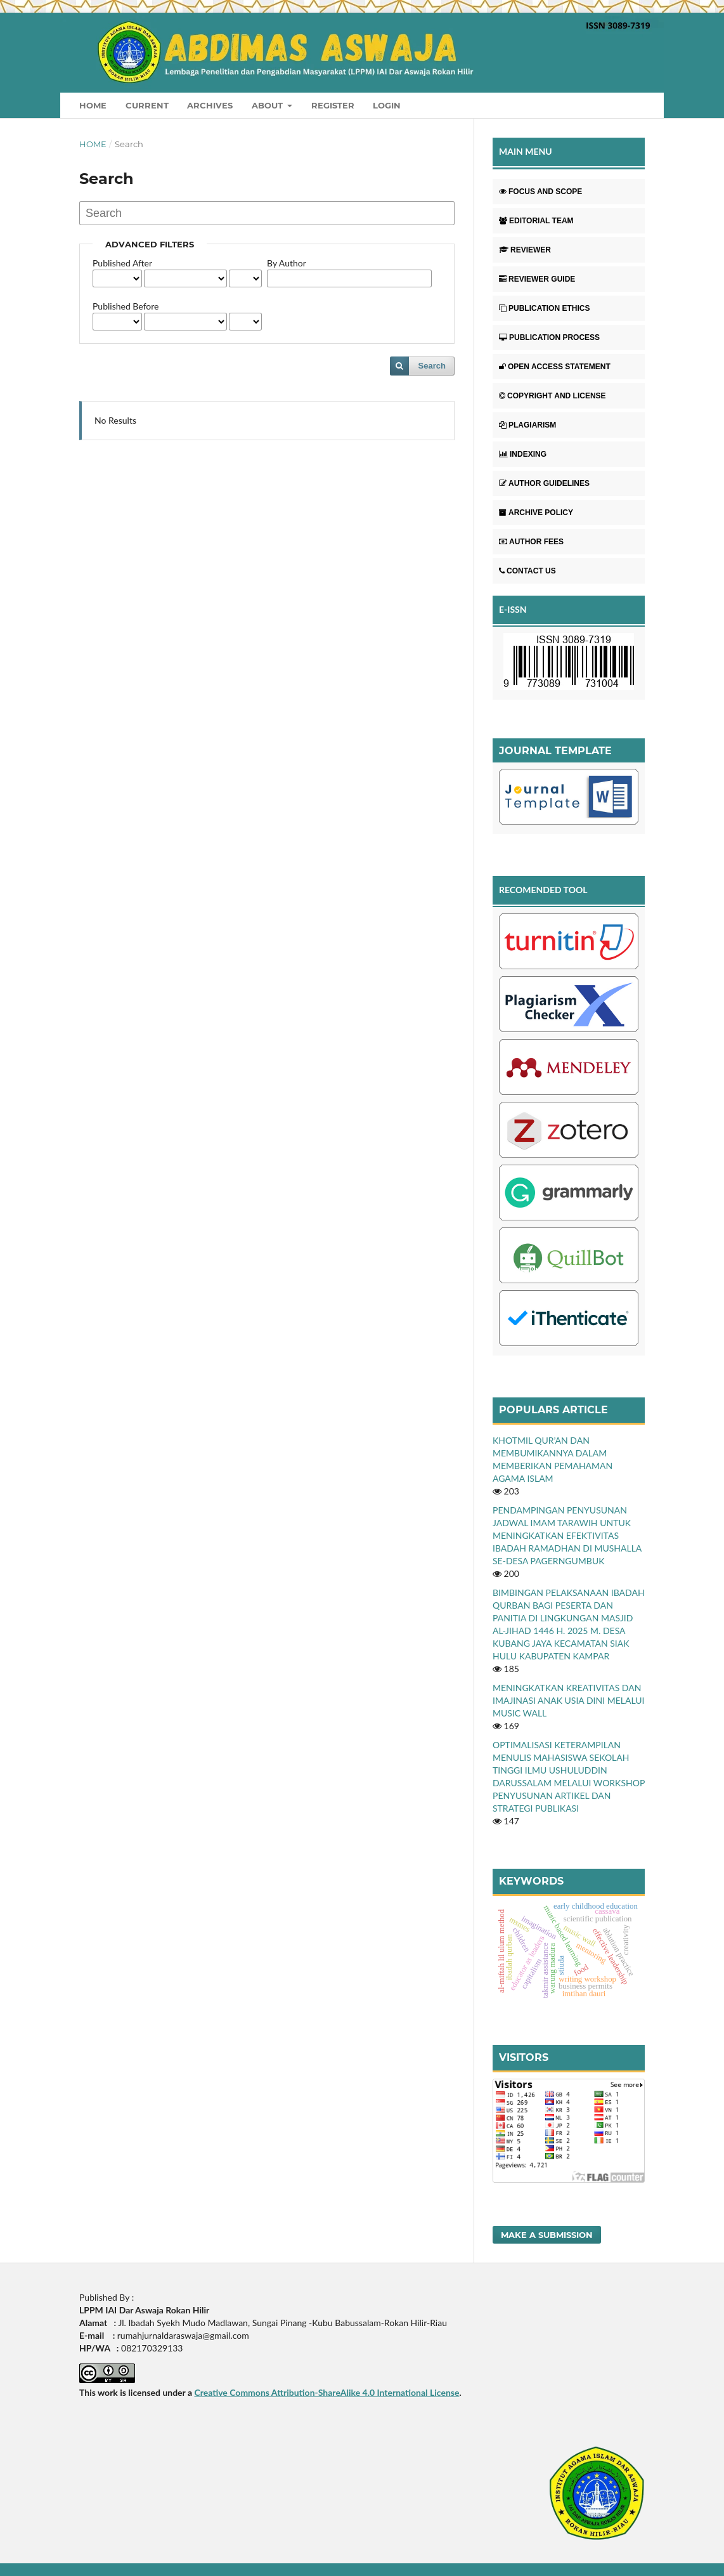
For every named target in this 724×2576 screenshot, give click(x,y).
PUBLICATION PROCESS (549, 337)
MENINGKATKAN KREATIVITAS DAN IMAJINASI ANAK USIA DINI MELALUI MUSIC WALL (569, 1700)
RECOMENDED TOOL (543, 889)
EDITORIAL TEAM (536, 220)
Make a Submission (547, 2235)
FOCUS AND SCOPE (540, 191)
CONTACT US (527, 570)
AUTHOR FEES (531, 541)
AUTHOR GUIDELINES (544, 483)
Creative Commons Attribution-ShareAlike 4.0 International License (326, 2392)
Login (387, 105)
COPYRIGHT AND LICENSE (552, 395)
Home (93, 105)
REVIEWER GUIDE (537, 279)
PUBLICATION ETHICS (544, 308)
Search (432, 365)
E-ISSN (513, 609)
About (268, 105)
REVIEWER (525, 249)
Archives (210, 105)
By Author (286, 263)
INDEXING (522, 454)
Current (147, 105)
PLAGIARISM (527, 425)
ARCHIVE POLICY (536, 512)
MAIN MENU (525, 151)
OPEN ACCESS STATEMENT (555, 366)
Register (332, 105)
